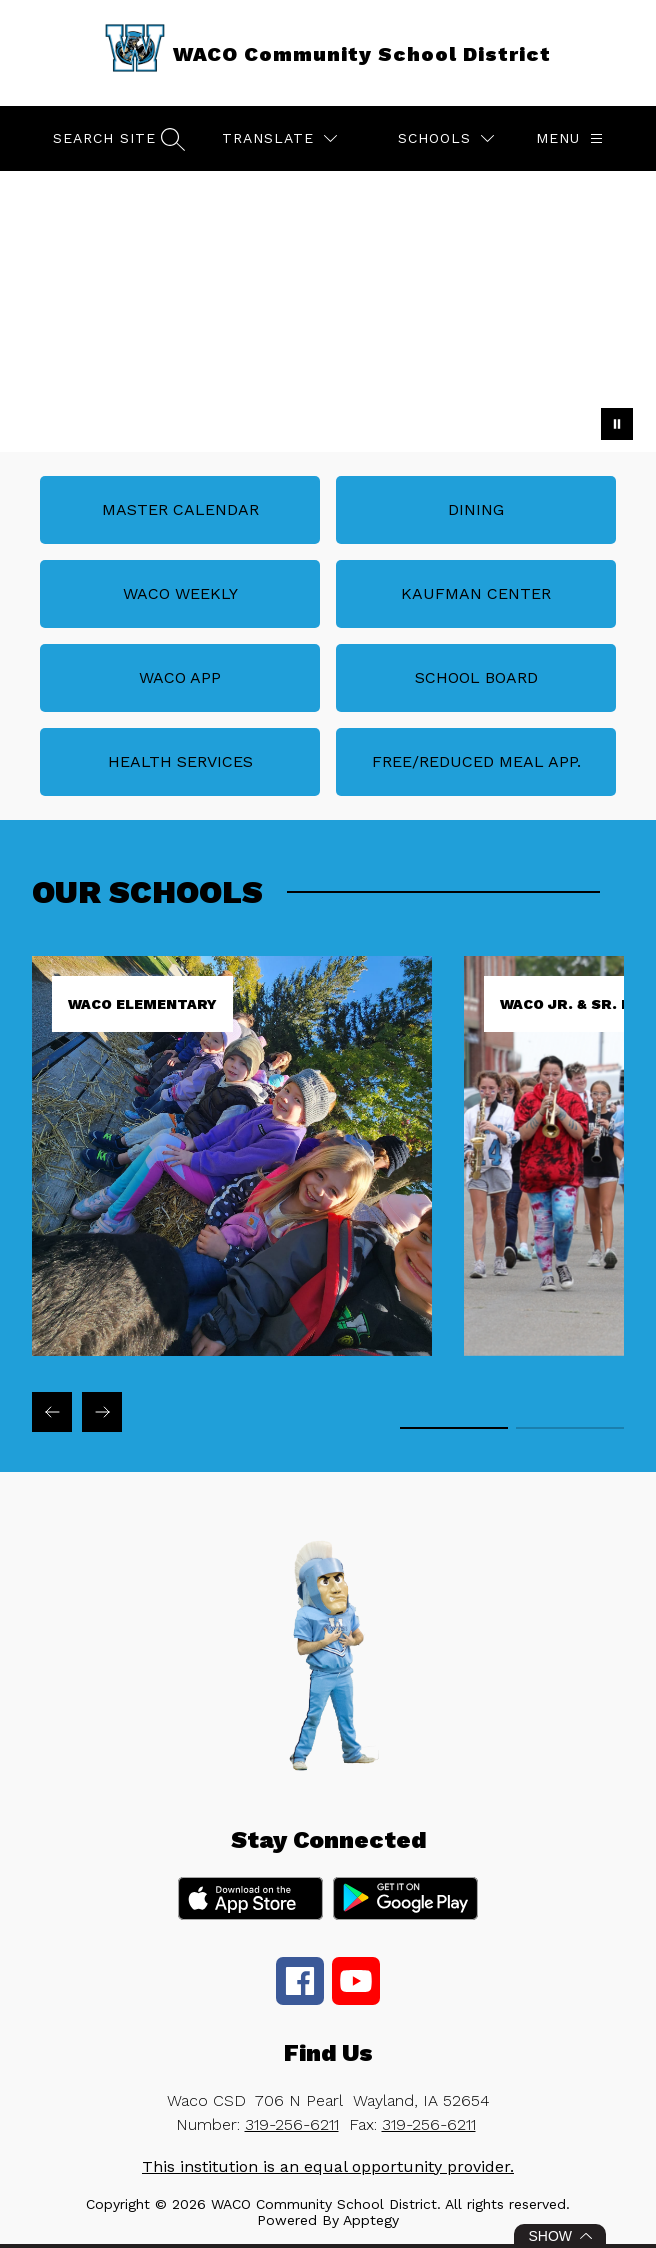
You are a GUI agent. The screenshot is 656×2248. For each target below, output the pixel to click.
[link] (232, 1350)
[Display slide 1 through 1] (454, 1428)
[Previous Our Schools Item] (52, 1412)
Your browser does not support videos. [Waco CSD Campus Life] (328, 311)
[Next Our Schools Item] (102, 1412)
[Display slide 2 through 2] (570, 1428)
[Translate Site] (279, 138)
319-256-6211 (292, 2124)
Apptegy (371, 2220)
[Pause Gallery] (617, 424)
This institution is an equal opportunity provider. (328, 2166)
